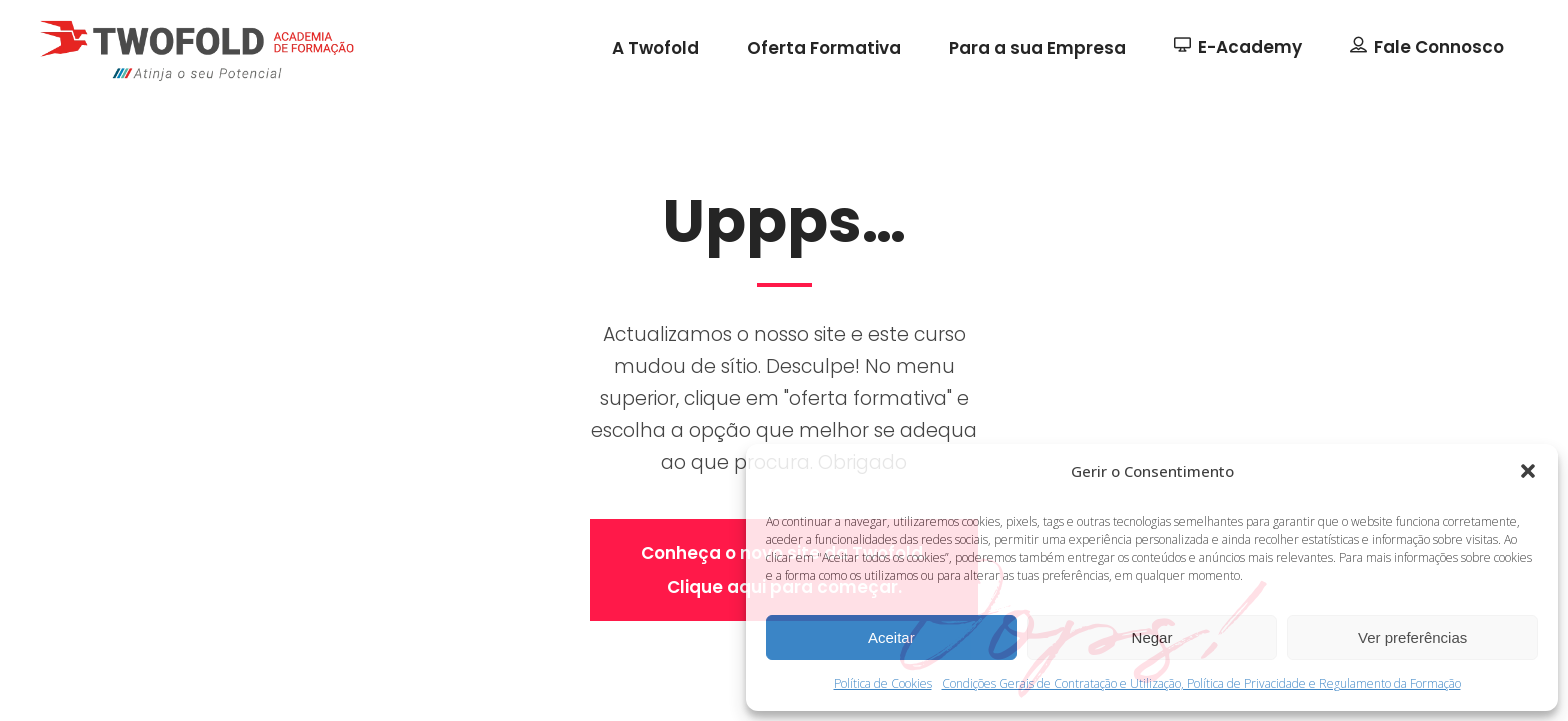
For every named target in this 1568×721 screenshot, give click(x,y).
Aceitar (891, 637)
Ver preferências (1412, 637)
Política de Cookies (883, 683)
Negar (1152, 637)
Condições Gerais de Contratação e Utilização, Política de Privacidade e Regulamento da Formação (1201, 683)
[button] (1528, 471)
